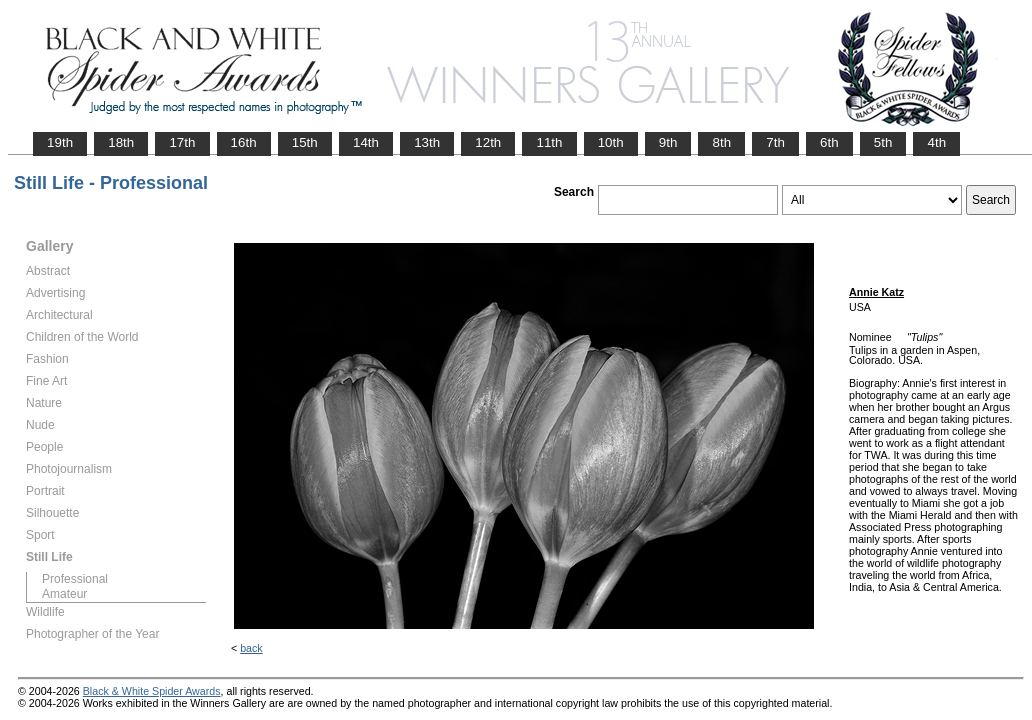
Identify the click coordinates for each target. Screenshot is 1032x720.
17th (182, 142)
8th (721, 142)
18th (121, 142)
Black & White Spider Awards (152, 691)
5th (883, 142)
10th (611, 142)
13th (427, 142)
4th (936, 142)
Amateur (64, 594)
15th (305, 142)
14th (366, 142)
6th (829, 142)
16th (244, 142)
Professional (75, 579)
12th (488, 142)
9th (668, 142)
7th (775, 142)
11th (549, 142)
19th (60, 142)
